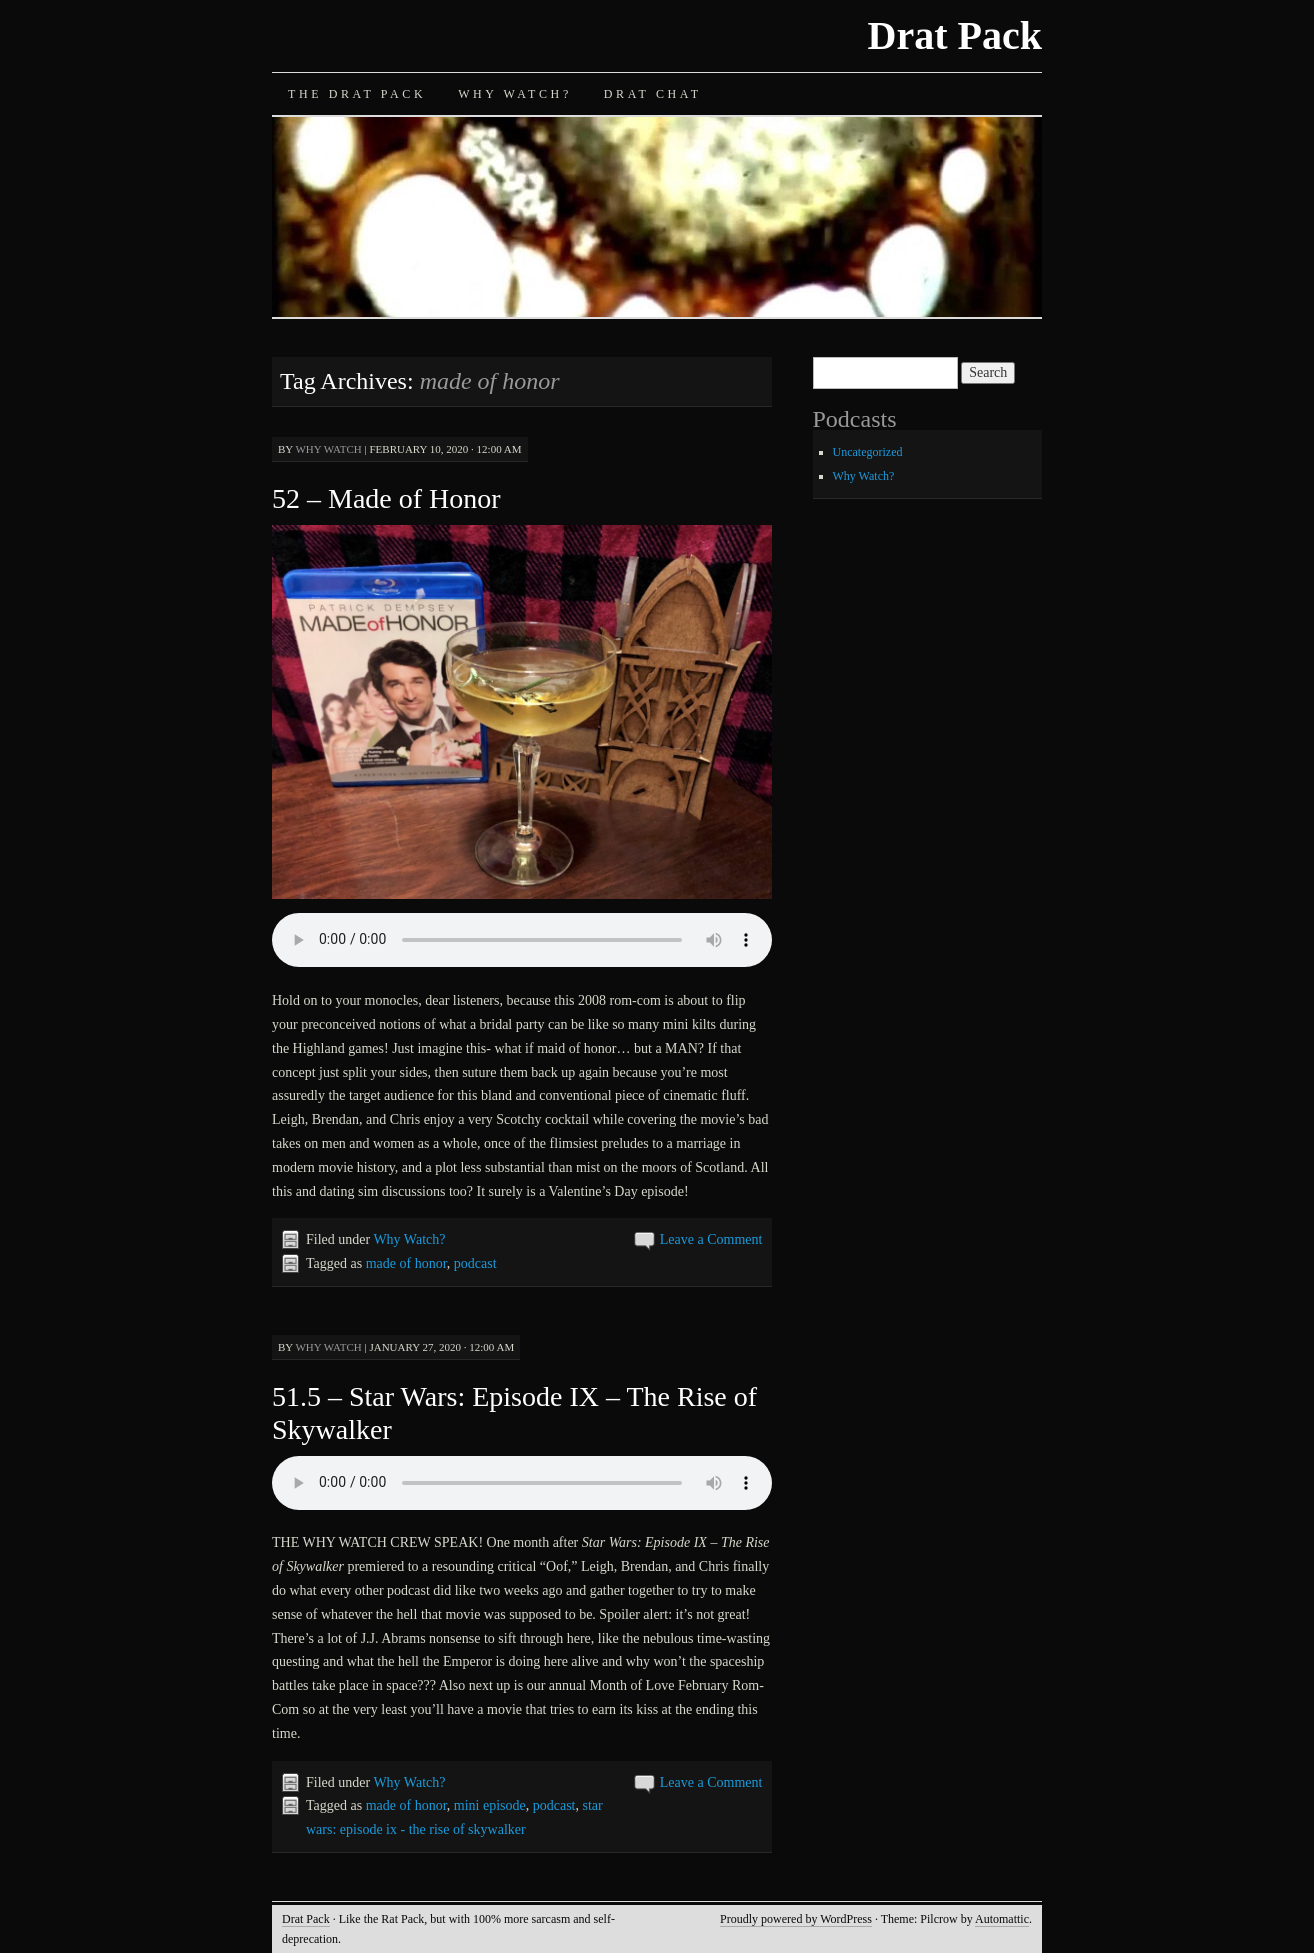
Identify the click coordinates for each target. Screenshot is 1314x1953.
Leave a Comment (711, 1239)
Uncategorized (868, 452)
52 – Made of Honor (386, 498)
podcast (475, 1263)
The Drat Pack (357, 94)
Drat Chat (653, 94)
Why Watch (328, 449)
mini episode (490, 1805)
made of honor (406, 1263)
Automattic (1002, 1919)
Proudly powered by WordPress (796, 1919)
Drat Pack (955, 35)
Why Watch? (515, 94)
